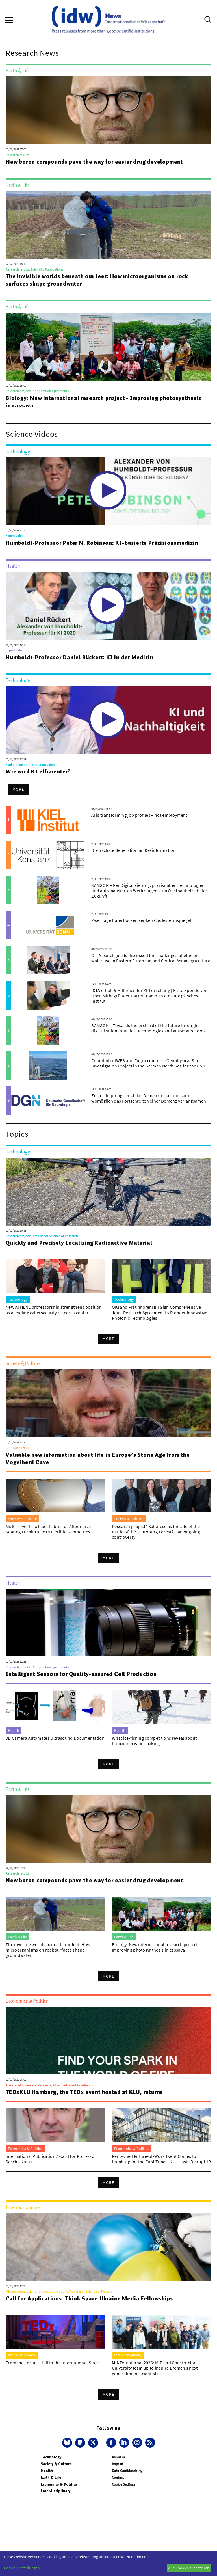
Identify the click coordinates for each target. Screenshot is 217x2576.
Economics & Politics (59, 2484)
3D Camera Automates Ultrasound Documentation (55, 1738)
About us (118, 2457)
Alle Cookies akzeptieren (188, 2567)
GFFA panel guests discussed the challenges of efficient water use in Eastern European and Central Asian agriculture (150, 957)
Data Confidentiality (127, 2470)
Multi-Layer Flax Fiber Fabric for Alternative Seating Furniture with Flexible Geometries (48, 1529)
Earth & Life (51, 2477)
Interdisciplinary (55, 2491)
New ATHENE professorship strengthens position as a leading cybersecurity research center (54, 1309)
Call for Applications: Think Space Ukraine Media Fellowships (89, 2298)
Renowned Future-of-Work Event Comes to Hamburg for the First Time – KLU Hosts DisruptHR (161, 2158)
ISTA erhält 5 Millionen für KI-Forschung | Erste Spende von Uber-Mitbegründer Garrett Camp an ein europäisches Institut (149, 995)
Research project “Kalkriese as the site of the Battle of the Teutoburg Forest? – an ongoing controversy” (156, 1531)
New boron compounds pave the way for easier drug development (94, 161)
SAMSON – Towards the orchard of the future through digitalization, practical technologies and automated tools (148, 1028)
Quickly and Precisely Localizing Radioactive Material (79, 1243)
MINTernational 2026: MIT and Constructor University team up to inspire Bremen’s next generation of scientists (155, 2368)
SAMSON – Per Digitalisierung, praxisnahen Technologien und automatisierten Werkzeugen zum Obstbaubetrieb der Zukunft (149, 890)
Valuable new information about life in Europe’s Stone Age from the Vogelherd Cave (98, 1458)
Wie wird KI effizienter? (38, 771)
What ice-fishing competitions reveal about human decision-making (154, 1740)
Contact (118, 2477)
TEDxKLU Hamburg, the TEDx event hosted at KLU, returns (84, 2092)
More (18, 789)
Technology (51, 2457)
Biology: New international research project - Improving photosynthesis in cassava (103, 402)
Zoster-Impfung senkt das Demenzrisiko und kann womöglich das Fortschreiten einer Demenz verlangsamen (148, 1098)
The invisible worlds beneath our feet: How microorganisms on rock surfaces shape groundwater (97, 280)
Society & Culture (56, 2464)
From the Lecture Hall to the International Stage (53, 2362)
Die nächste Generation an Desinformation (133, 850)
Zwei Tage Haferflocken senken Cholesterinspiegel (141, 920)
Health (47, 2470)
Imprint (117, 2464)
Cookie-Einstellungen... (23, 2567)
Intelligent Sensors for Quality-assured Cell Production (81, 1674)
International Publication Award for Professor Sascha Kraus (51, 2158)
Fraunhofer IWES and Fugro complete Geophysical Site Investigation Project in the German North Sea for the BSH (148, 1063)
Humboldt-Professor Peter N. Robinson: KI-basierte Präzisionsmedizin (102, 543)
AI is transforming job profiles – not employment (139, 815)
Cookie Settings (123, 2484)
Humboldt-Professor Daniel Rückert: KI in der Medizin (79, 657)
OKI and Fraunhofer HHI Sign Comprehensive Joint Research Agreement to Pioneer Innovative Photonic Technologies (159, 1312)
